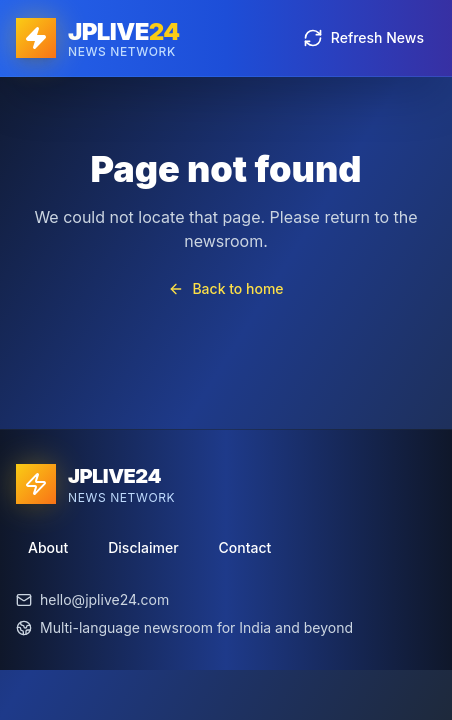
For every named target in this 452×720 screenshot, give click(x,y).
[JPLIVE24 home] (98, 38)
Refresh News (363, 38)
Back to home (225, 288)
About (48, 547)
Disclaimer (143, 547)
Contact (245, 547)
